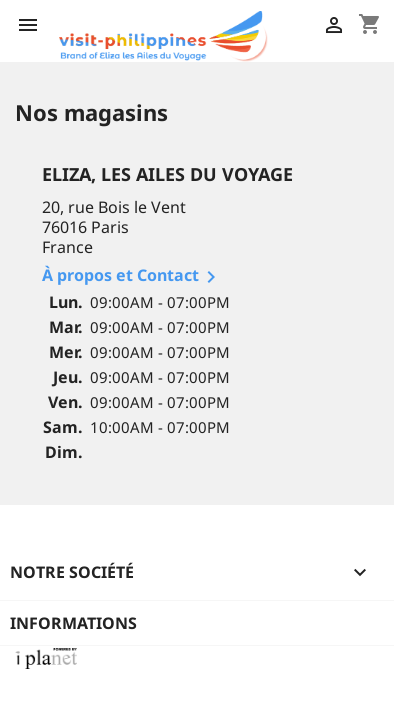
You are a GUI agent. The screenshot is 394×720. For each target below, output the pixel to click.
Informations (73, 623)
